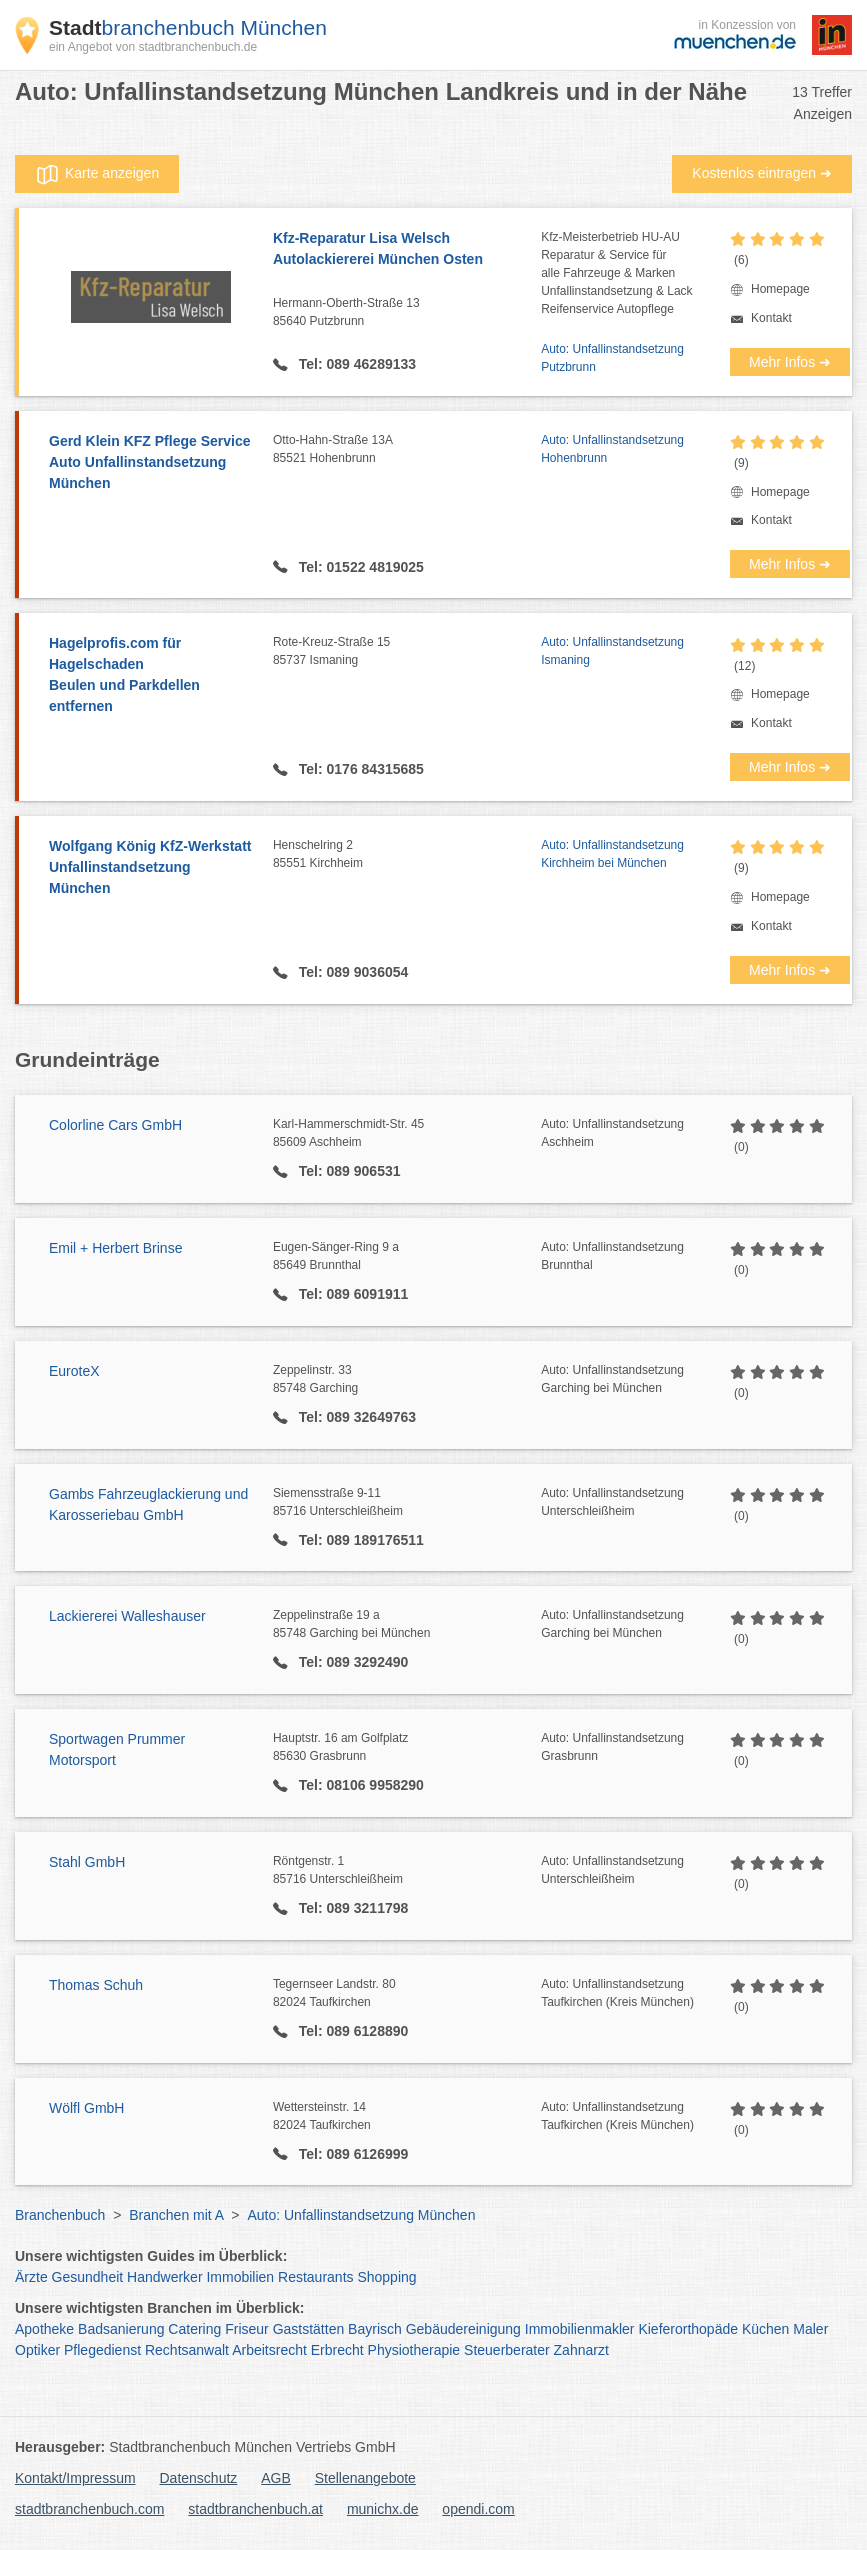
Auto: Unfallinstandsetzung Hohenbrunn (612, 449)
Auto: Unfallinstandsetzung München (361, 2215)
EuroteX (74, 1371)
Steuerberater (507, 2350)
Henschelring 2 (407, 855)
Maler (810, 2329)
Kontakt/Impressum (75, 2478)
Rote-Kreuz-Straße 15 (407, 652)
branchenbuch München (188, 27)
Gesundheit (88, 2277)
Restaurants (315, 2277)
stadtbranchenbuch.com (89, 2509)
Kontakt (771, 318)
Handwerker (164, 2277)
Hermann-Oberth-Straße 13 (407, 313)
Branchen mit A (176, 2215)
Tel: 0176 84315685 (359, 769)
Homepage (780, 289)
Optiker (37, 2350)
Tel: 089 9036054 (351, 972)
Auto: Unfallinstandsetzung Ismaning (612, 651)
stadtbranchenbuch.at (255, 2509)
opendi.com (478, 2509)
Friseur (247, 2329)
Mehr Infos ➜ (790, 362)
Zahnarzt (581, 2350)
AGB (276, 2478)
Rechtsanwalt (187, 2350)
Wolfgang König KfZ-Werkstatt (151, 868)
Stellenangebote (365, 2478)
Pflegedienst (102, 2350)
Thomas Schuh (96, 1985)
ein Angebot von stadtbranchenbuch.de (153, 47)
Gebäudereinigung (463, 2329)
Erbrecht (337, 2350)
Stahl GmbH (87, 1862)
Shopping (386, 2277)
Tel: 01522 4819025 (359, 567)
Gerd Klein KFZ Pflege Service (151, 463)
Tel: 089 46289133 (355, 364)
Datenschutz (199, 2478)
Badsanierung (121, 2329)
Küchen (765, 2329)
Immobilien (240, 2277)
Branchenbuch (60, 2215)
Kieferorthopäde (688, 2329)
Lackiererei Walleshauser (127, 1616)
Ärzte (31, 2277)
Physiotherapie (414, 2350)
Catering (194, 2329)
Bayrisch (375, 2329)
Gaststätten (309, 2329)
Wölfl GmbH (86, 2108)
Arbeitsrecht (269, 2350)
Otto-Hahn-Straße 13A (407, 450)
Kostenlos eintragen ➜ (762, 173)
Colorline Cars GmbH (115, 1125)
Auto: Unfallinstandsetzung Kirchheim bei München (612, 854)
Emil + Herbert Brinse (115, 1248)
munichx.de (383, 2509)
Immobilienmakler (580, 2329)
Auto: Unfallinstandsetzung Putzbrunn (612, 358)
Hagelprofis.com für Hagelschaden (151, 676)
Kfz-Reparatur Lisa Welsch (407, 250)
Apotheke (44, 2329)
